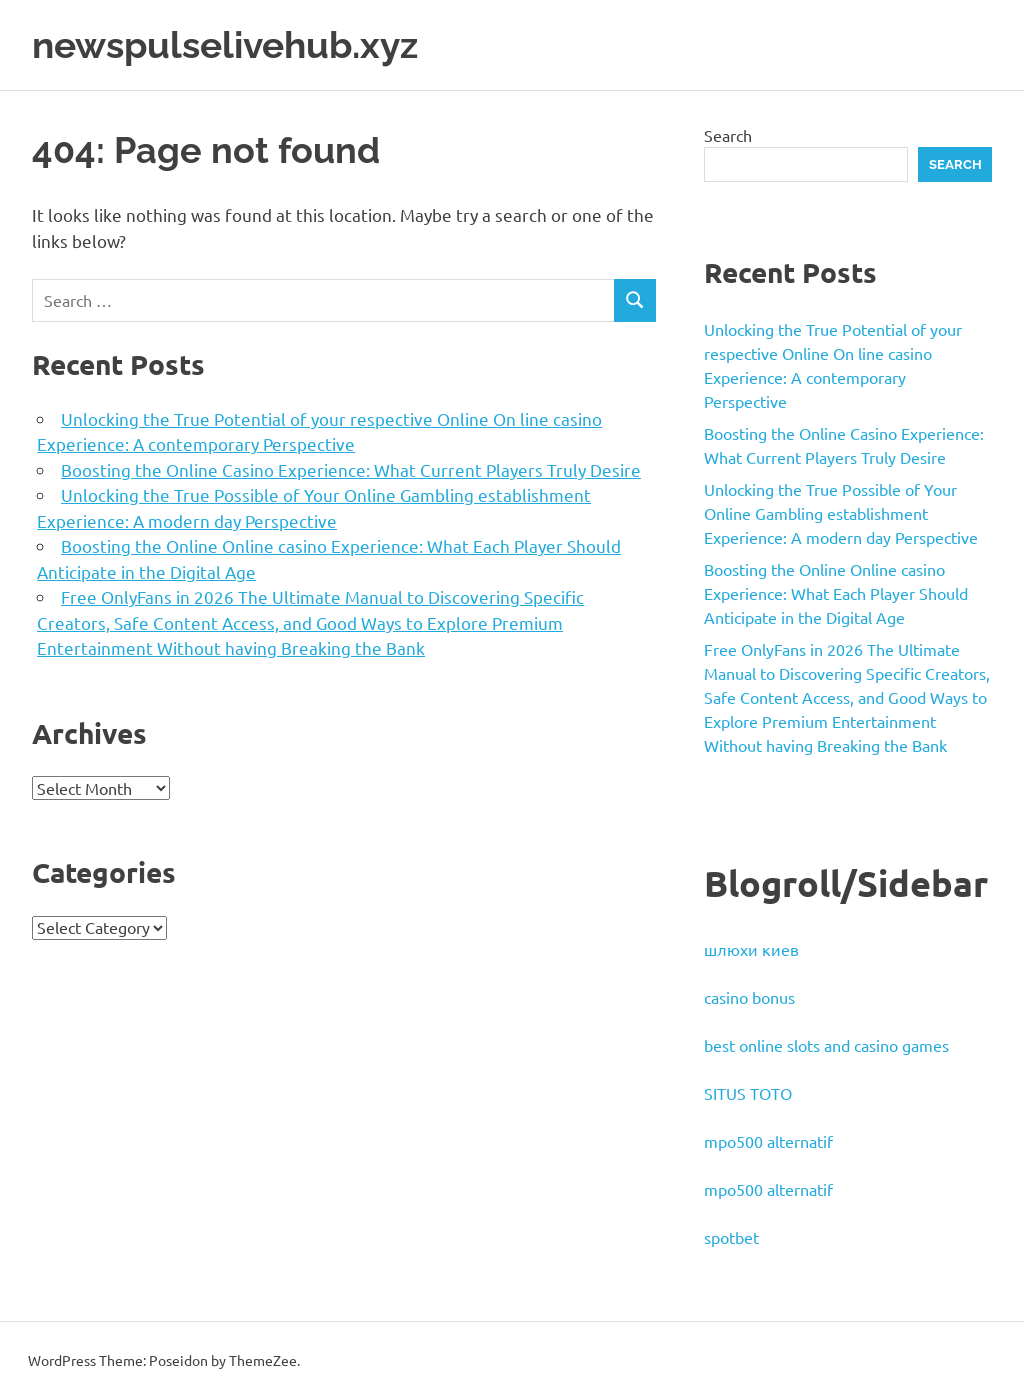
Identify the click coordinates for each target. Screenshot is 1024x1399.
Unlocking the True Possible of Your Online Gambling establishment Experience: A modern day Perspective (841, 513)
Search (728, 134)
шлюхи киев (751, 949)
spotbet (731, 1237)
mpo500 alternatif (768, 1141)
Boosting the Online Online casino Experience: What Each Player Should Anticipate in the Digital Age (836, 593)
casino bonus (749, 997)
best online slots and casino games (826, 1045)
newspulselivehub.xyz (232, 44)
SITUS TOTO (748, 1093)
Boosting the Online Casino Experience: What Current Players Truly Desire (351, 468)
